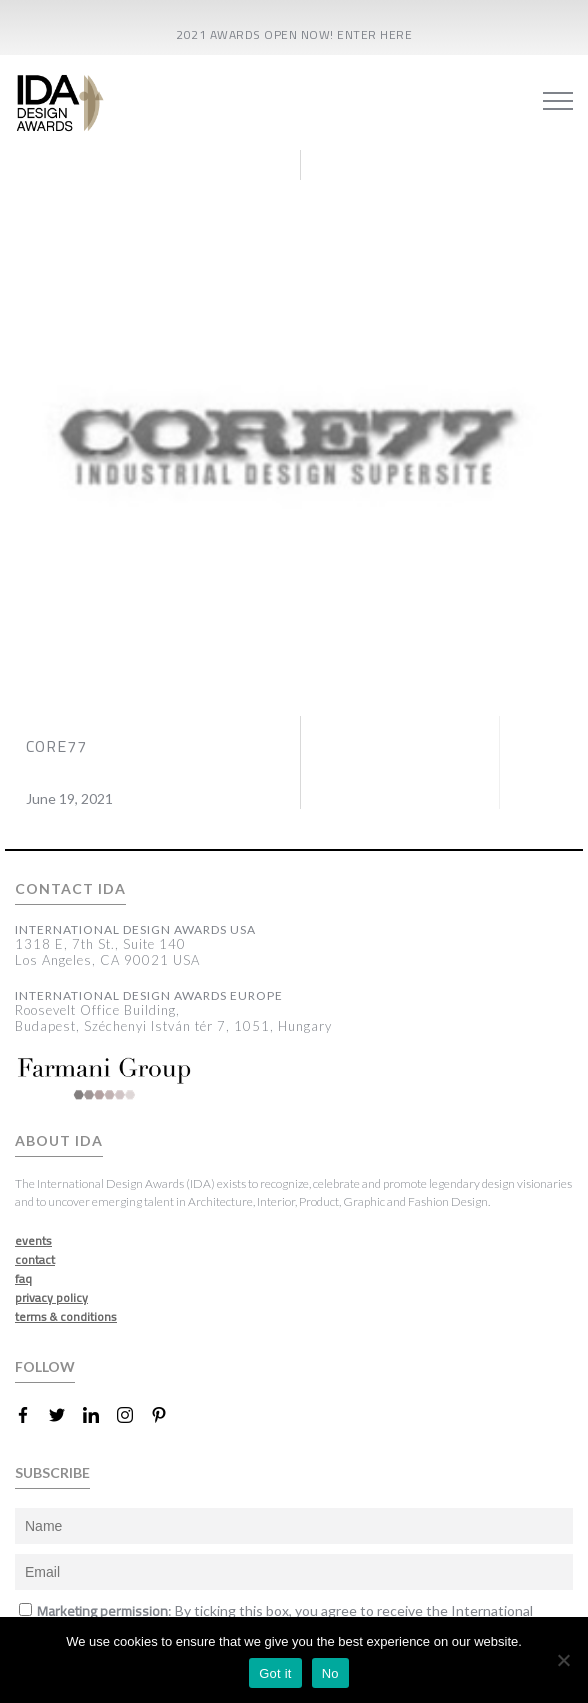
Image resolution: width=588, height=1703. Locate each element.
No (330, 1673)
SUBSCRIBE (52, 1472)
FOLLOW (45, 1366)
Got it (275, 1673)
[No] (563, 1660)
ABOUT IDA (59, 1141)
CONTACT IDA (70, 889)
